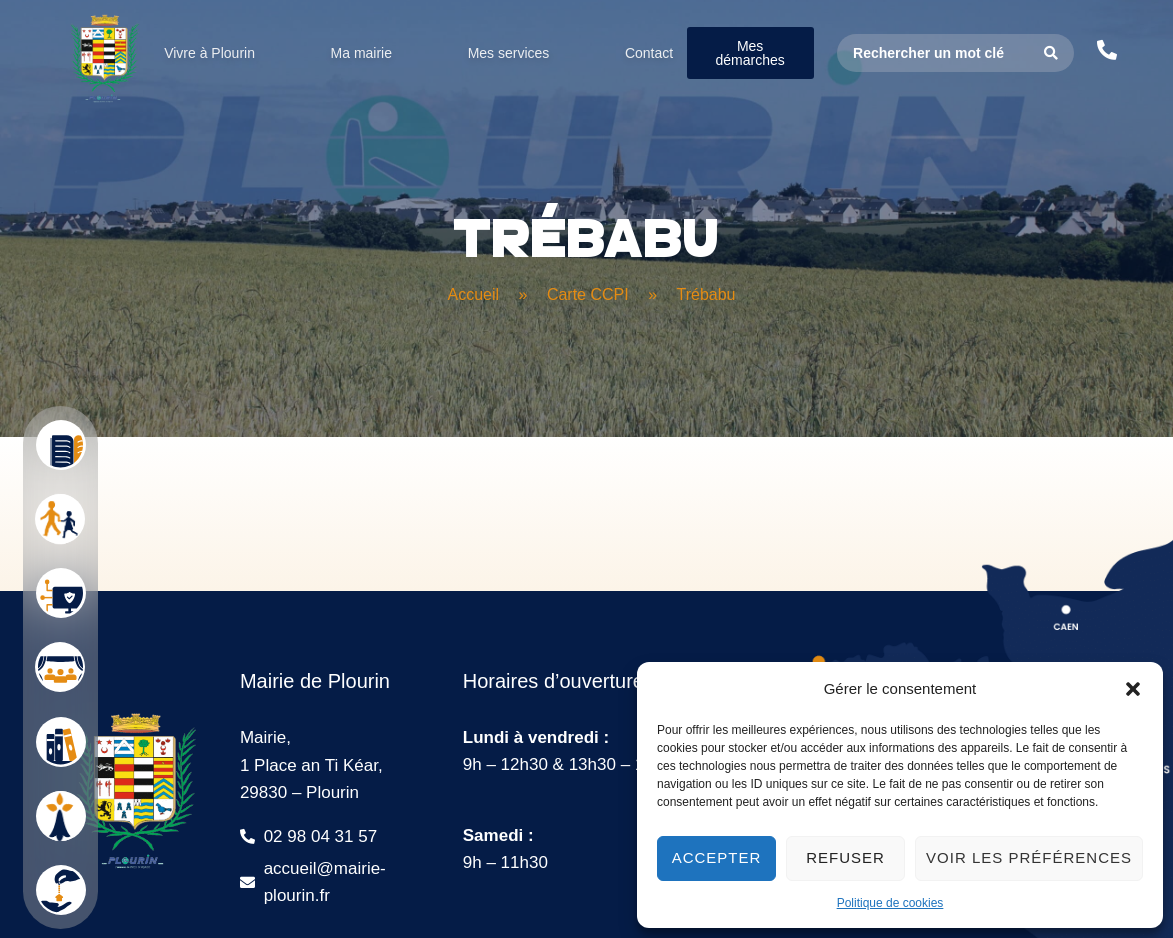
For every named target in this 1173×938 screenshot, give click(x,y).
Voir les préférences (1029, 857)
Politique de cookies (890, 903)
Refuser (845, 857)
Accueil (474, 294)
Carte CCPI (588, 294)
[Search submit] (1051, 53)
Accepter (717, 857)
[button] (1133, 689)
